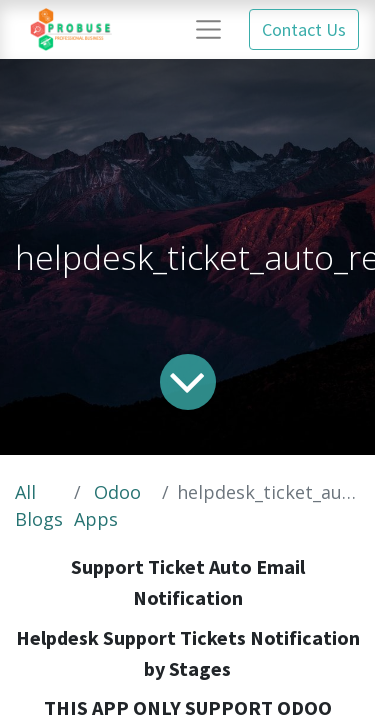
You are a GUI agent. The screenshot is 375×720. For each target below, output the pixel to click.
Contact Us (304, 29)
